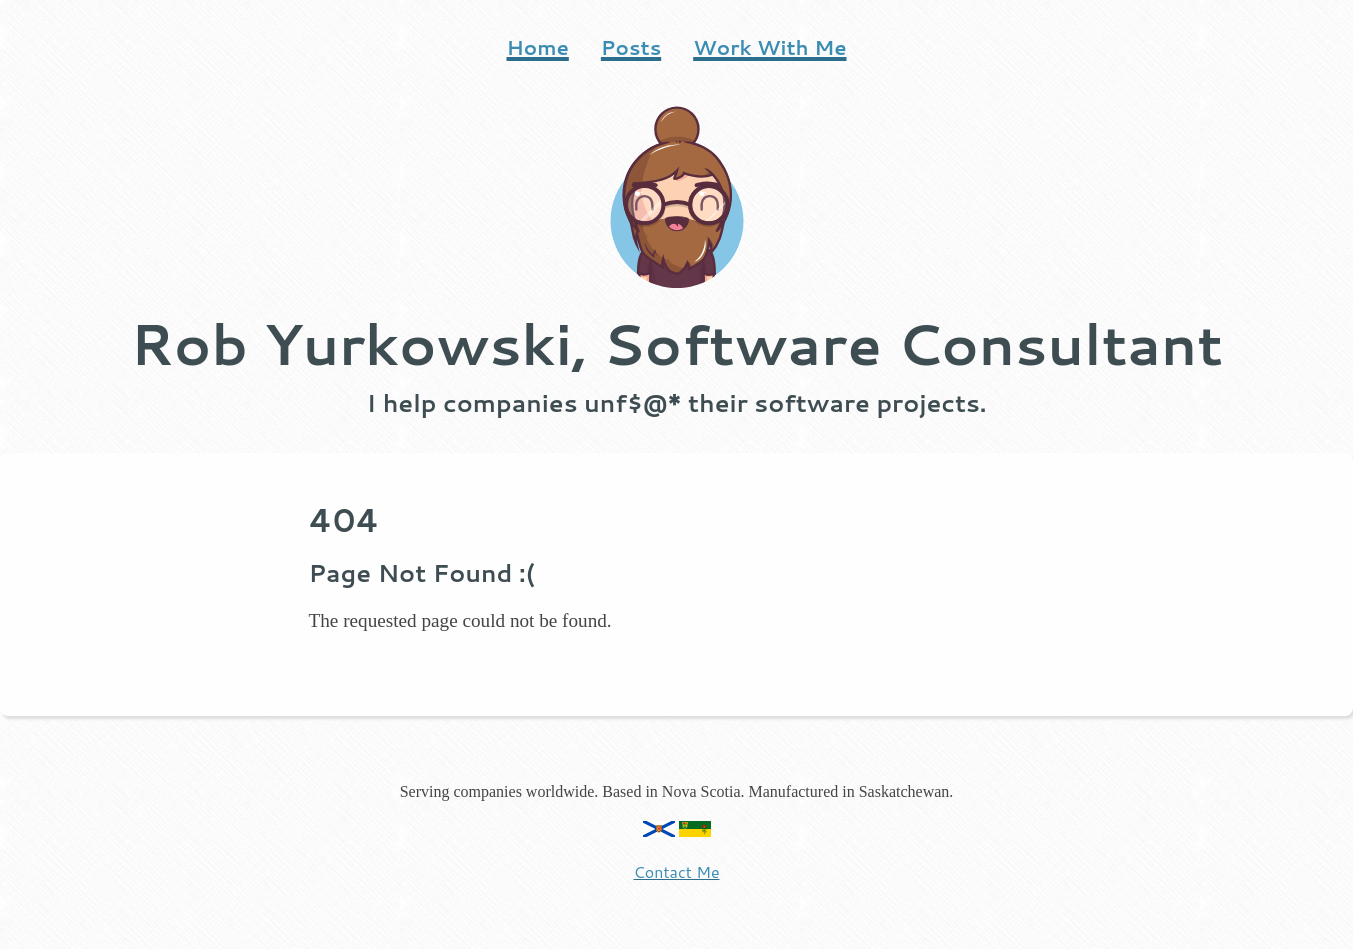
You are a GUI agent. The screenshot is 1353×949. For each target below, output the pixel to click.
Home (537, 47)
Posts (631, 47)
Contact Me (677, 871)
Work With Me (769, 47)
